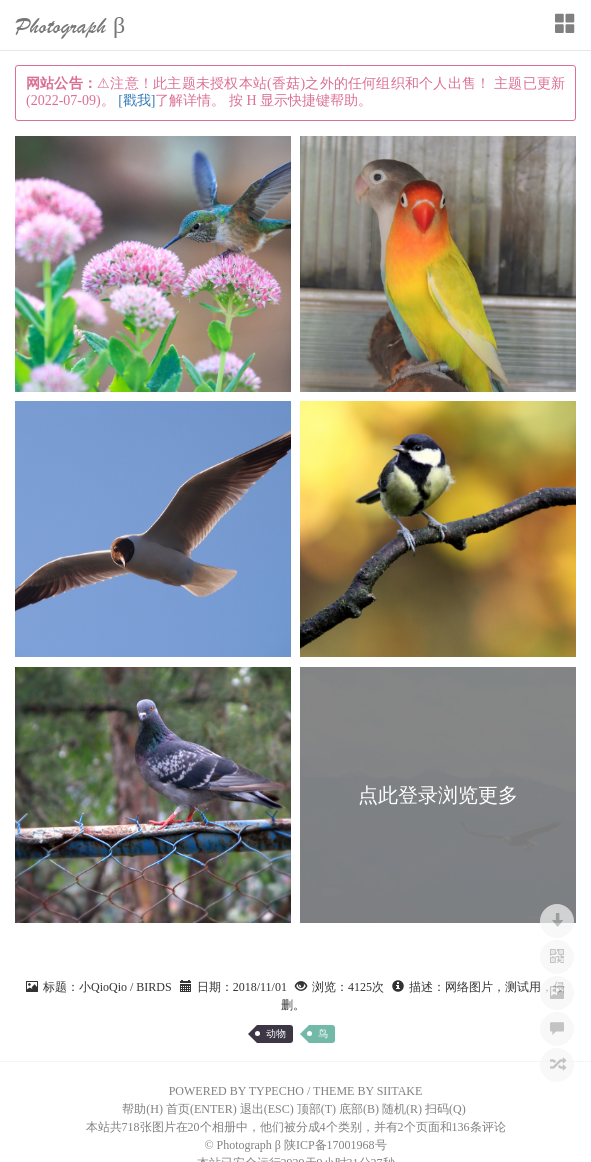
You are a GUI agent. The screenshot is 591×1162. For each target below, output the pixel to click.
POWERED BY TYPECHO (236, 1091)
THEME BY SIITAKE (367, 1091)
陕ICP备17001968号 (335, 1145)
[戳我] (136, 100)
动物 (276, 1033)
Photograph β (70, 26)
